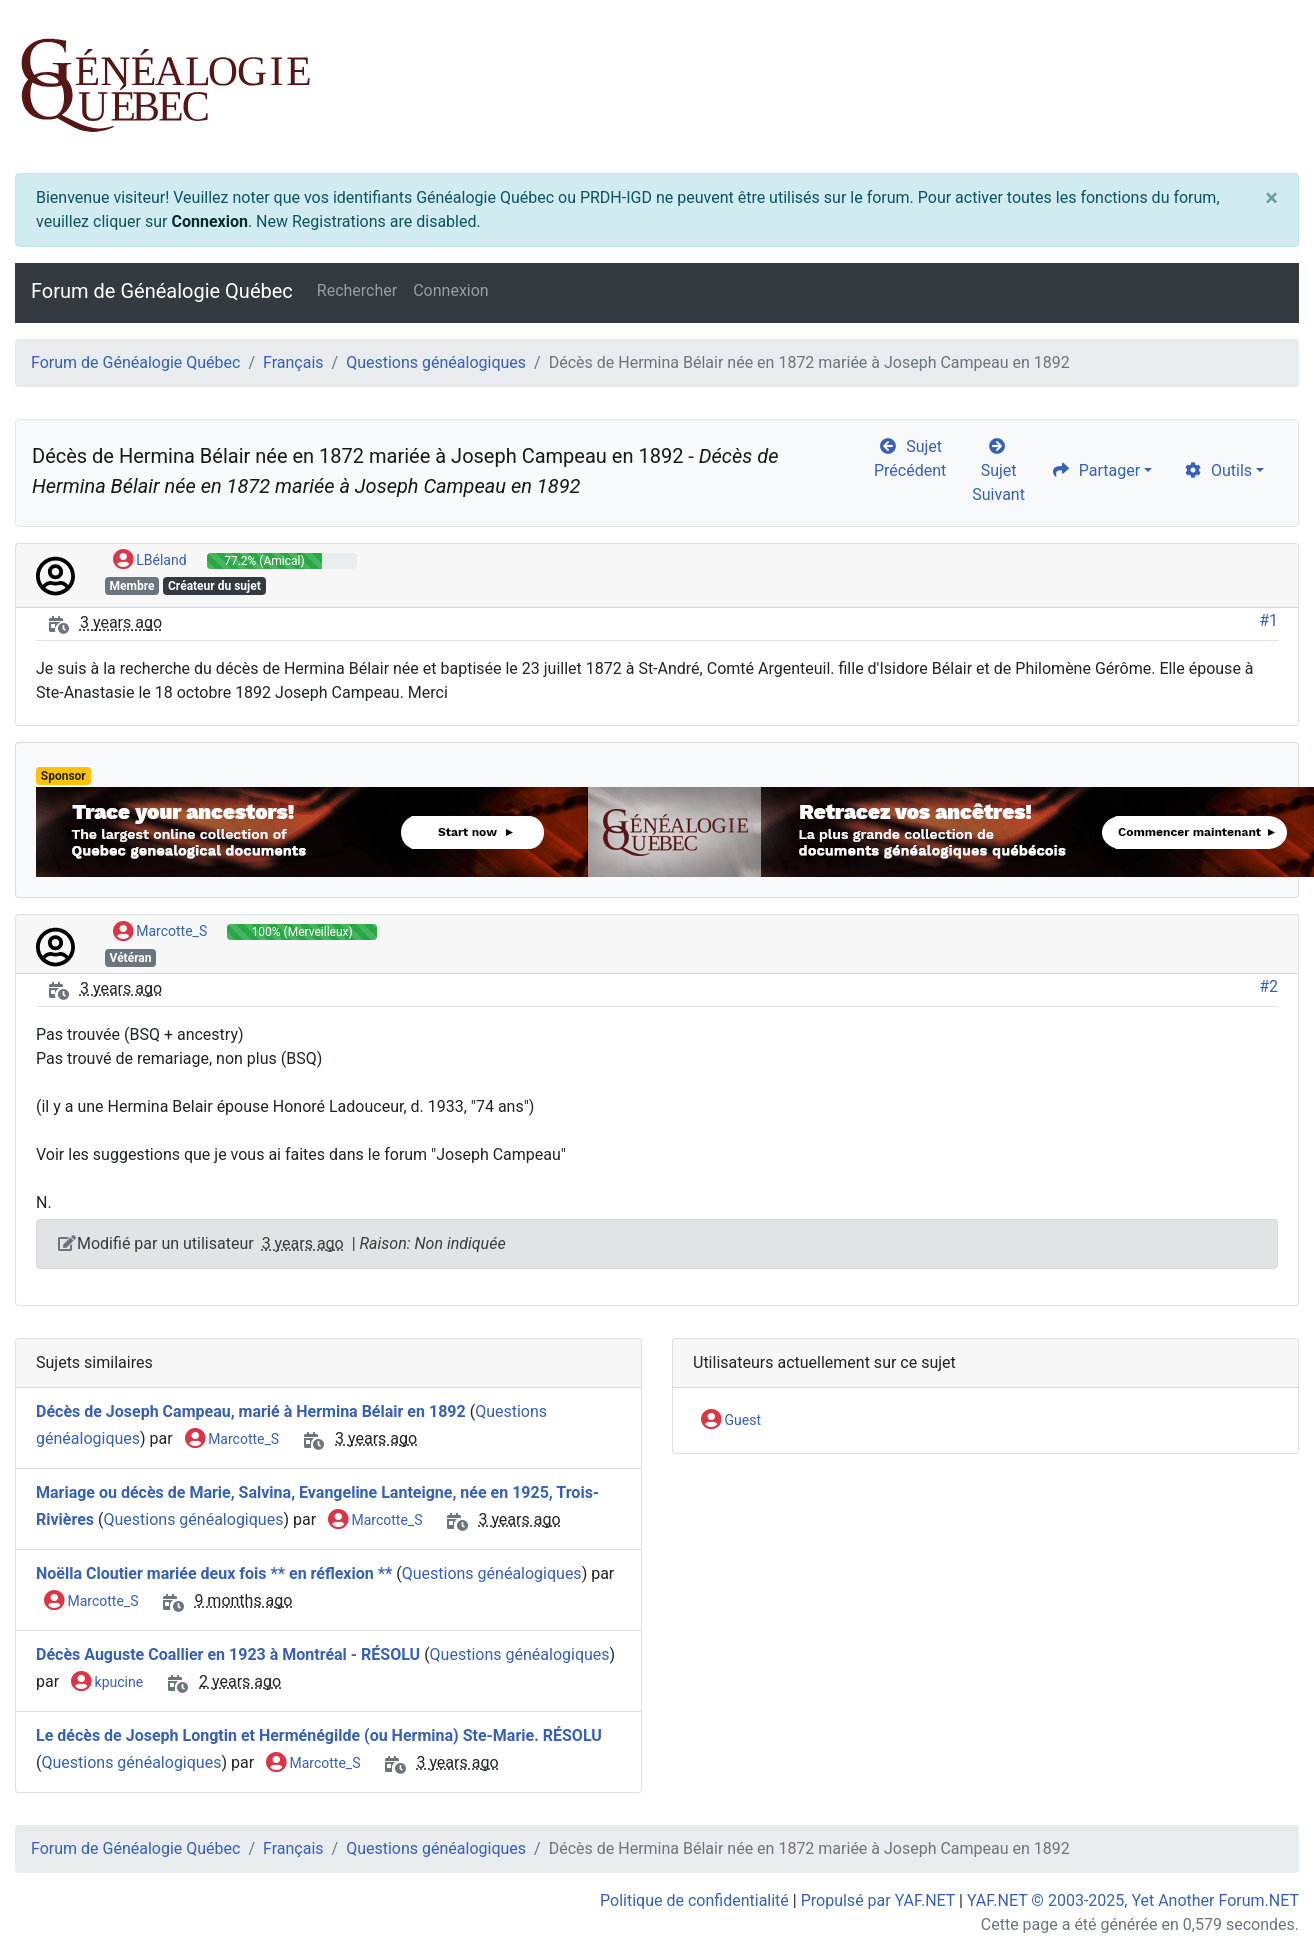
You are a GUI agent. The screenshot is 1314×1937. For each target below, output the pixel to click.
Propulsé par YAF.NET (878, 1900)
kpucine (107, 1683)
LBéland (150, 561)
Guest (731, 1421)
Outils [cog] (1217, 470)
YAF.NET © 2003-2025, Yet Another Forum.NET (1133, 1900)
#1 (1268, 620)
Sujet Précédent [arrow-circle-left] (910, 458)
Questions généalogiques (436, 362)
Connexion (209, 221)
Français (293, 362)
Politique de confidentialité (694, 1900)
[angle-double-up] (1259, 1874)
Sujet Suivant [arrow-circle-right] (998, 470)
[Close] (1271, 198)
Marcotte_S (160, 932)
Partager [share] (1095, 470)
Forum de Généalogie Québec (162, 291)
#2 (1268, 986)
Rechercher (357, 290)
